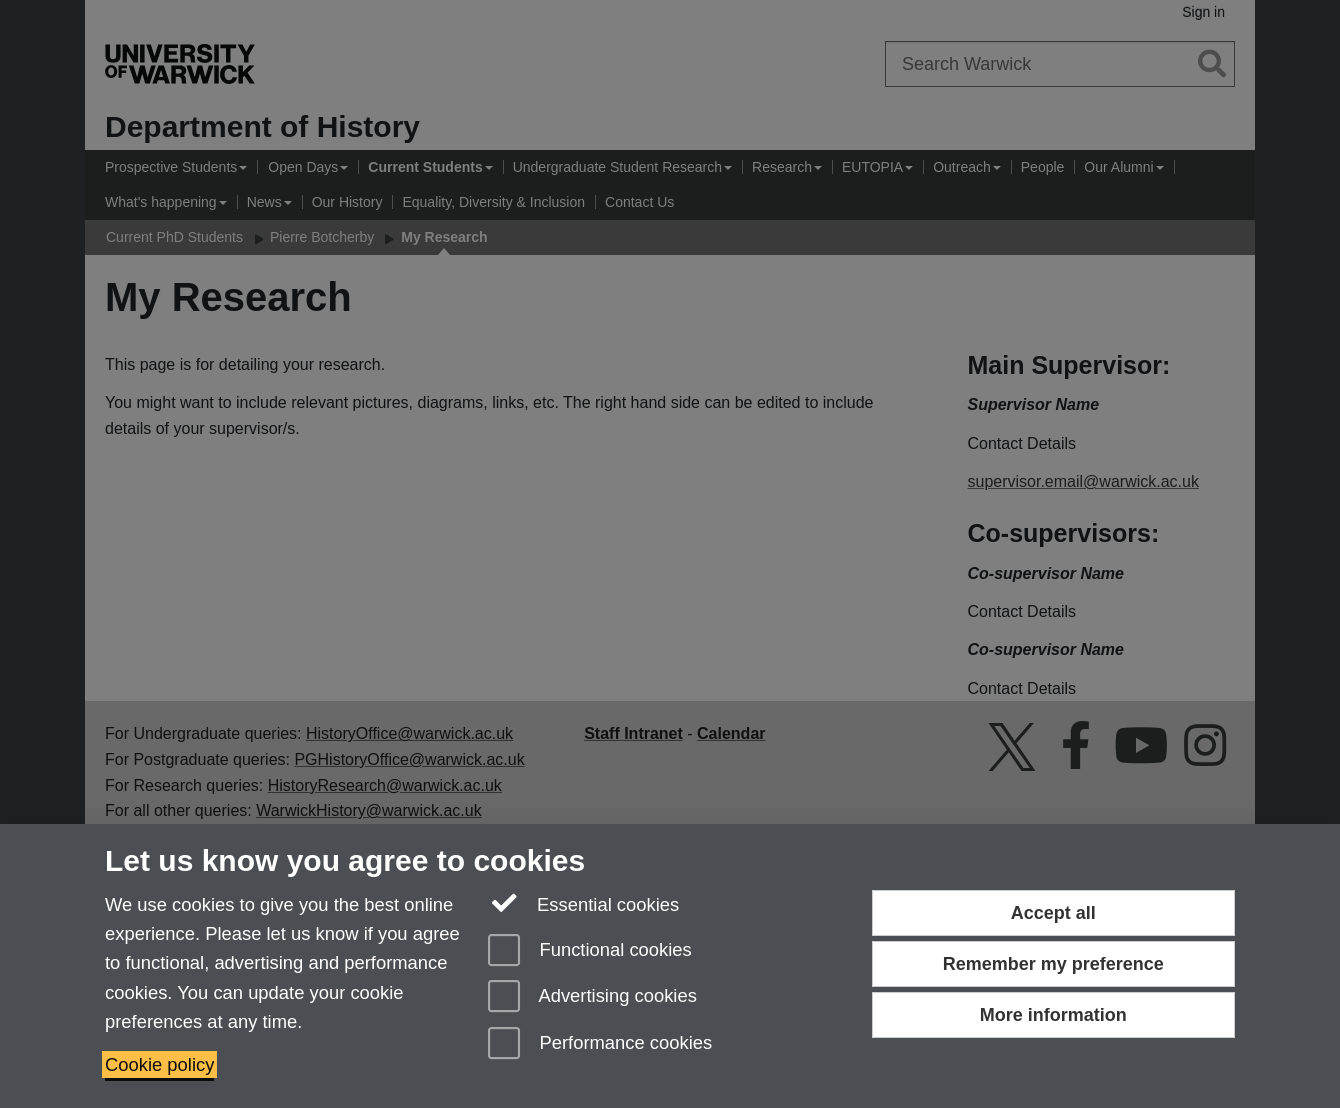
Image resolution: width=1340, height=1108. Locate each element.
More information (1053, 1015)
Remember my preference (1053, 964)
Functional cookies (589, 951)
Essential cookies (583, 902)
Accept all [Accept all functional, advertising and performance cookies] (1053, 913)
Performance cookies (600, 1044)
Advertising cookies (592, 997)
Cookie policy (159, 1064)
